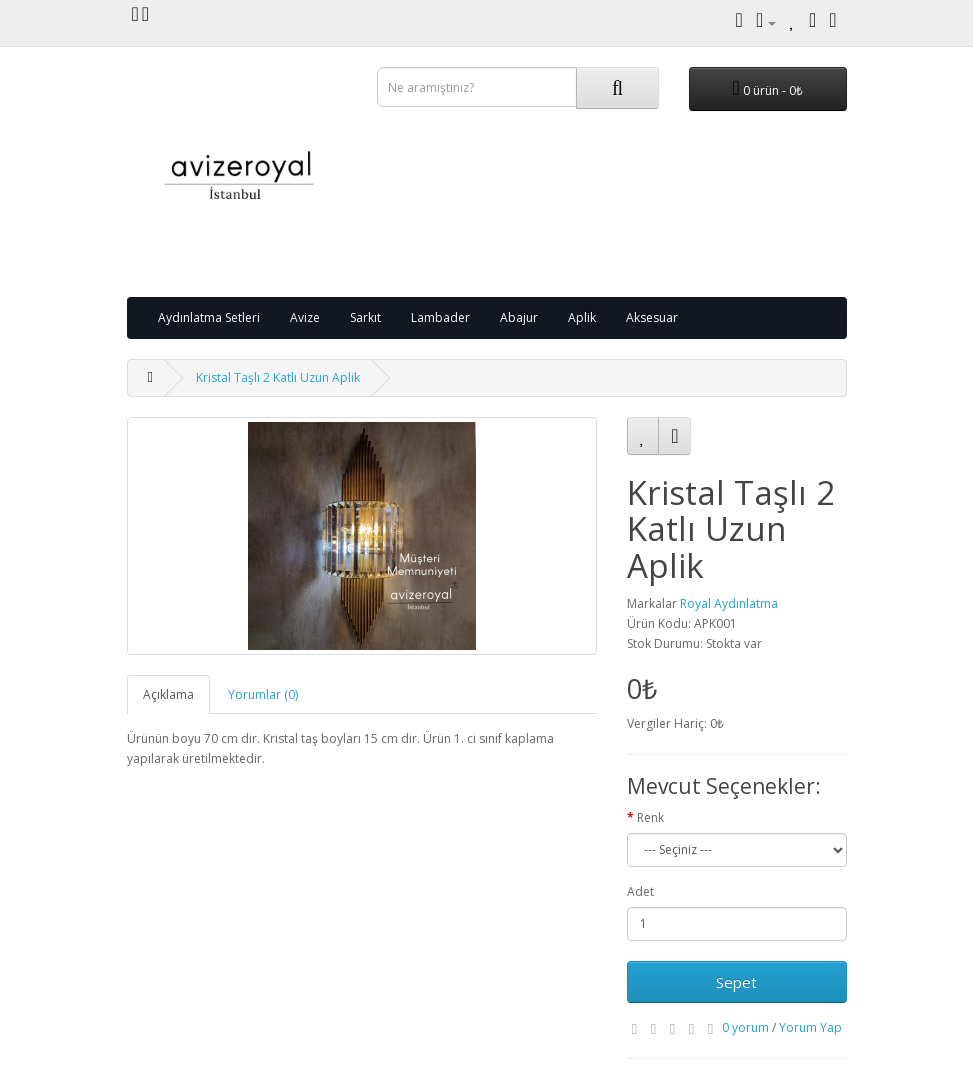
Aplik (582, 317)
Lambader (440, 317)
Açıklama (168, 694)
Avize (305, 317)
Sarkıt (365, 317)
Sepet (736, 982)
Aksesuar (652, 317)
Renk (650, 817)
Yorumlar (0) (263, 694)
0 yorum (745, 1027)
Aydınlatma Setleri (209, 317)
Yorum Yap (810, 1027)
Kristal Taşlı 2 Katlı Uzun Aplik (278, 377)
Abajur (519, 317)
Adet (640, 891)
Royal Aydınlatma (729, 603)
